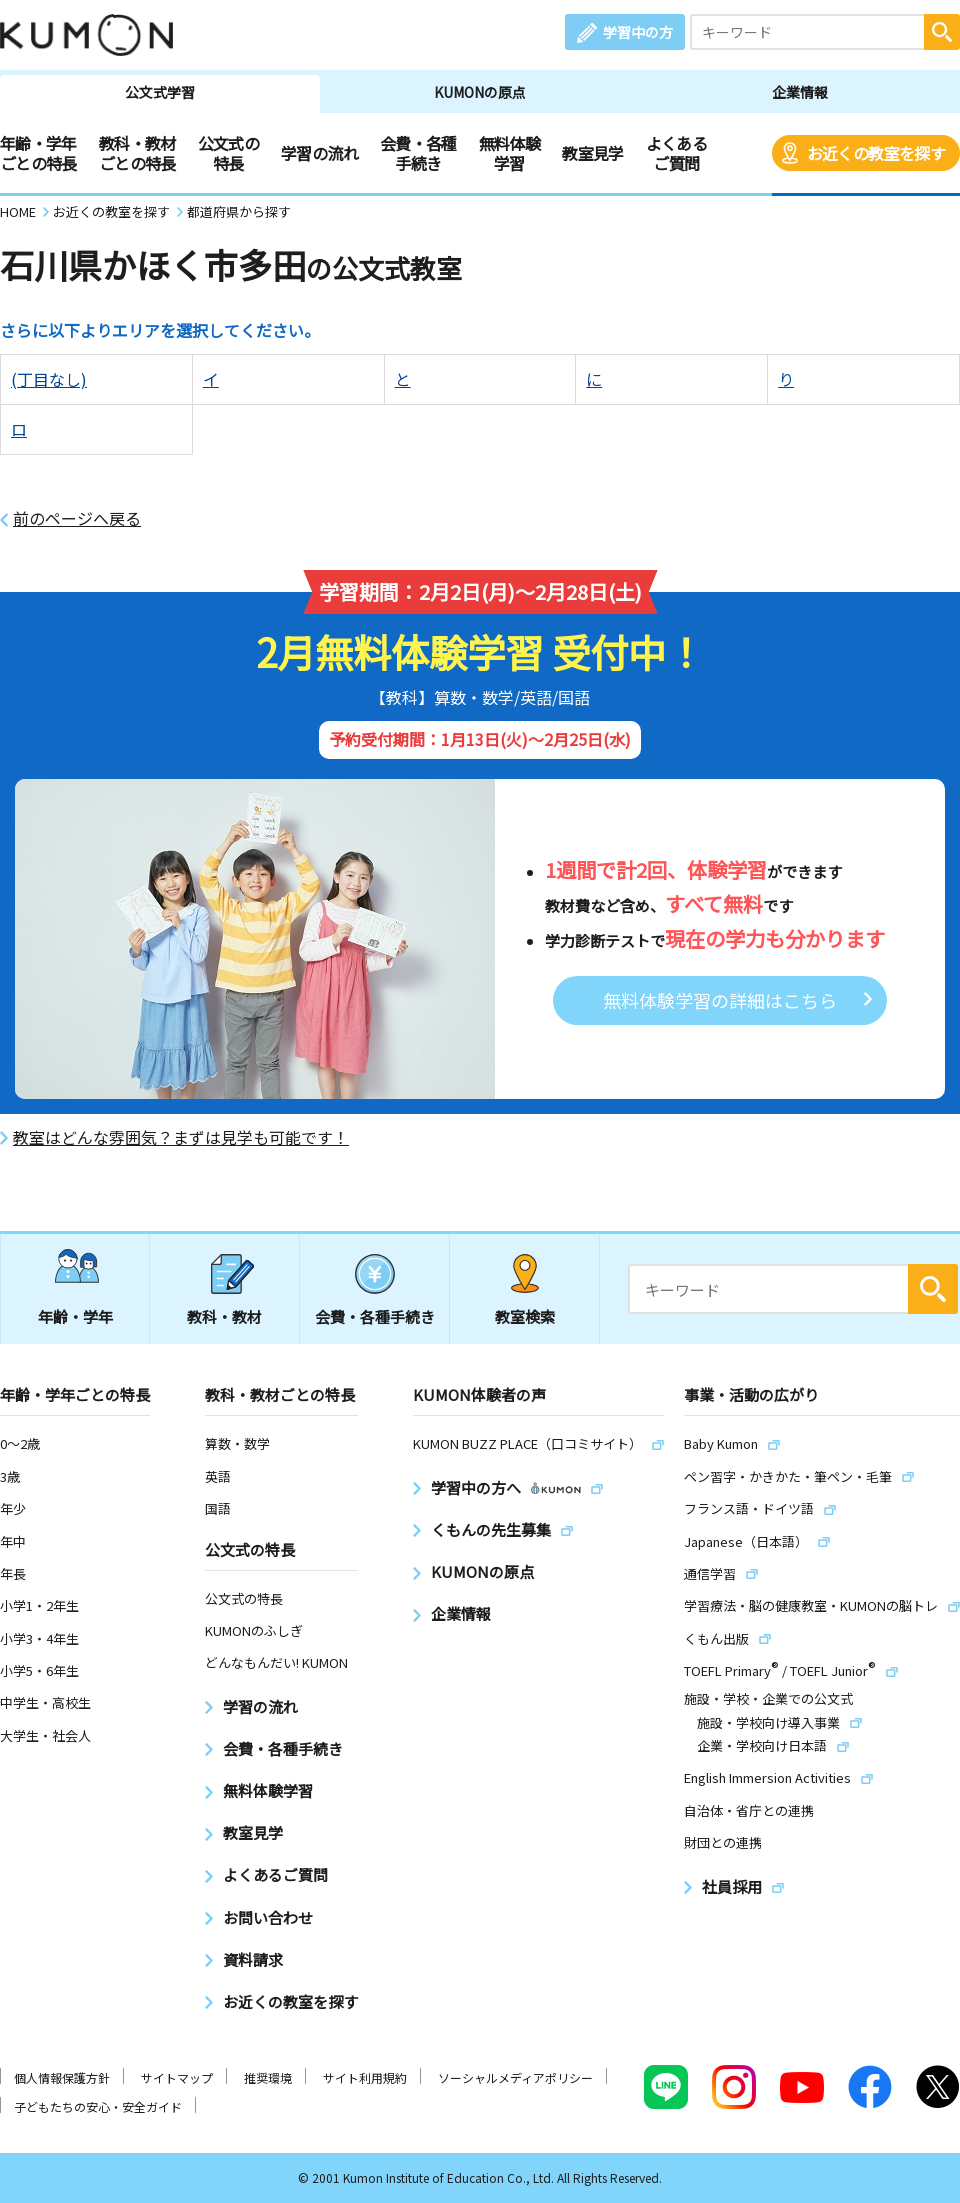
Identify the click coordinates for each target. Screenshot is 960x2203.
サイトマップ (177, 2077)
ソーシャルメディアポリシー (515, 2077)
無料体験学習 (509, 153)
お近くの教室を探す (876, 153)
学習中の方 (638, 32)
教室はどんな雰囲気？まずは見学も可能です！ (181, 1137)
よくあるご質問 (676, 153)
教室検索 (525, 1316)
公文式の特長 (228, 153)
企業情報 (800, 92)
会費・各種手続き (418, 153)
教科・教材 (224, 1316)
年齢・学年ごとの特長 (38, 153)
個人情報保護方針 (62, 2077)
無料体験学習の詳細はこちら (720, 1000)
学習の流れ (319, 153)
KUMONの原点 (480, 92)
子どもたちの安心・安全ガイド (98, 2106)
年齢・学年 (75, 1316)
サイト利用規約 (365, 2077)
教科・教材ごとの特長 (137, 153)
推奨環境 (268, 2077)
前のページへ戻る (77, 518)
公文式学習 (160, 92)
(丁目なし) (49, 379)
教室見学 (592, 153)
